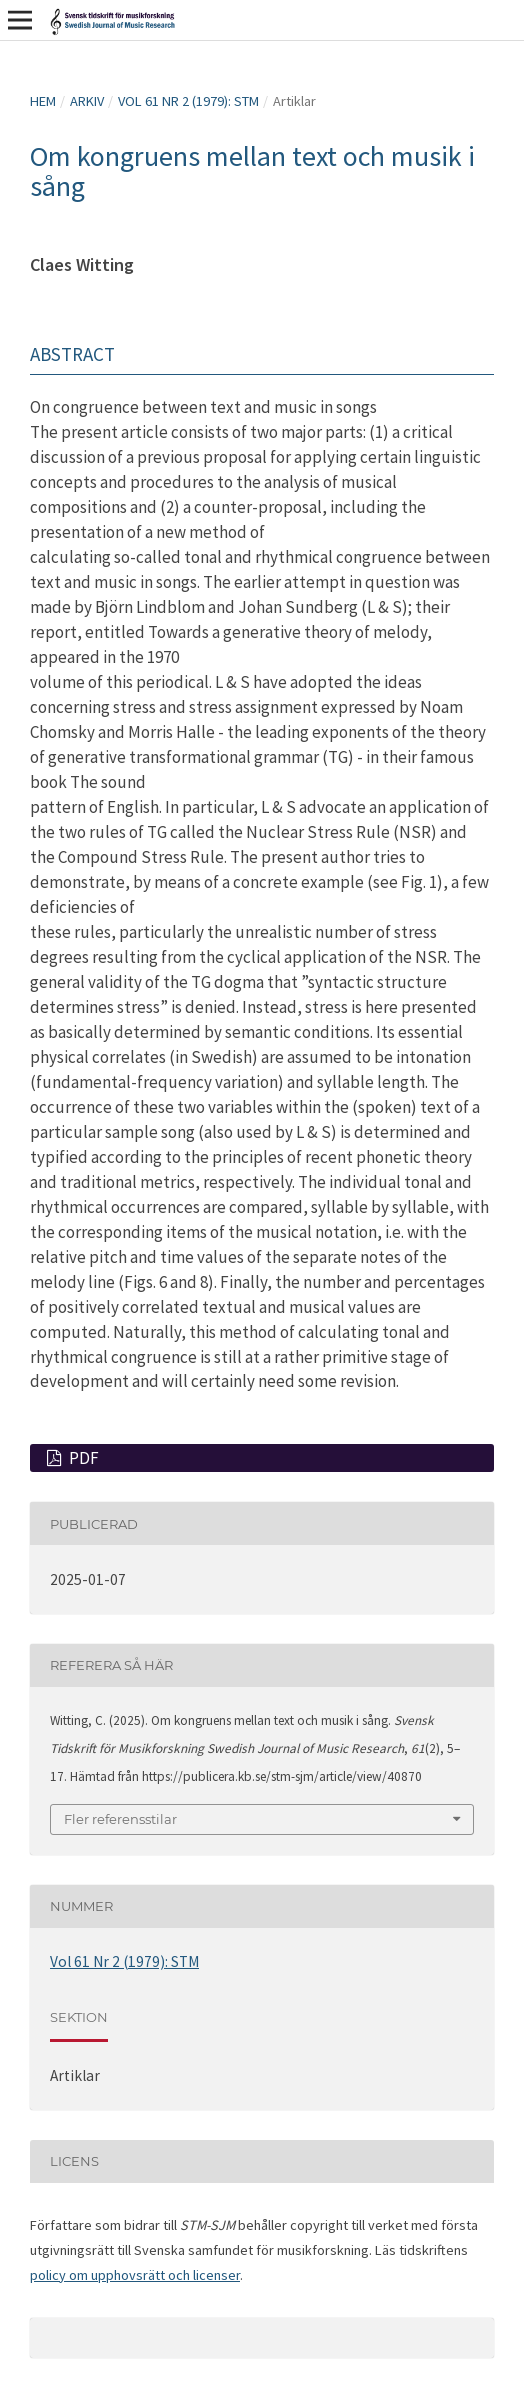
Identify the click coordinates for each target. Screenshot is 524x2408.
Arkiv (87, 101)
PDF (82, 1458)
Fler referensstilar (120, 1819)
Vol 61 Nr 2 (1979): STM (188, 101)
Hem (43, 101)
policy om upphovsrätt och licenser (135, 2275)
